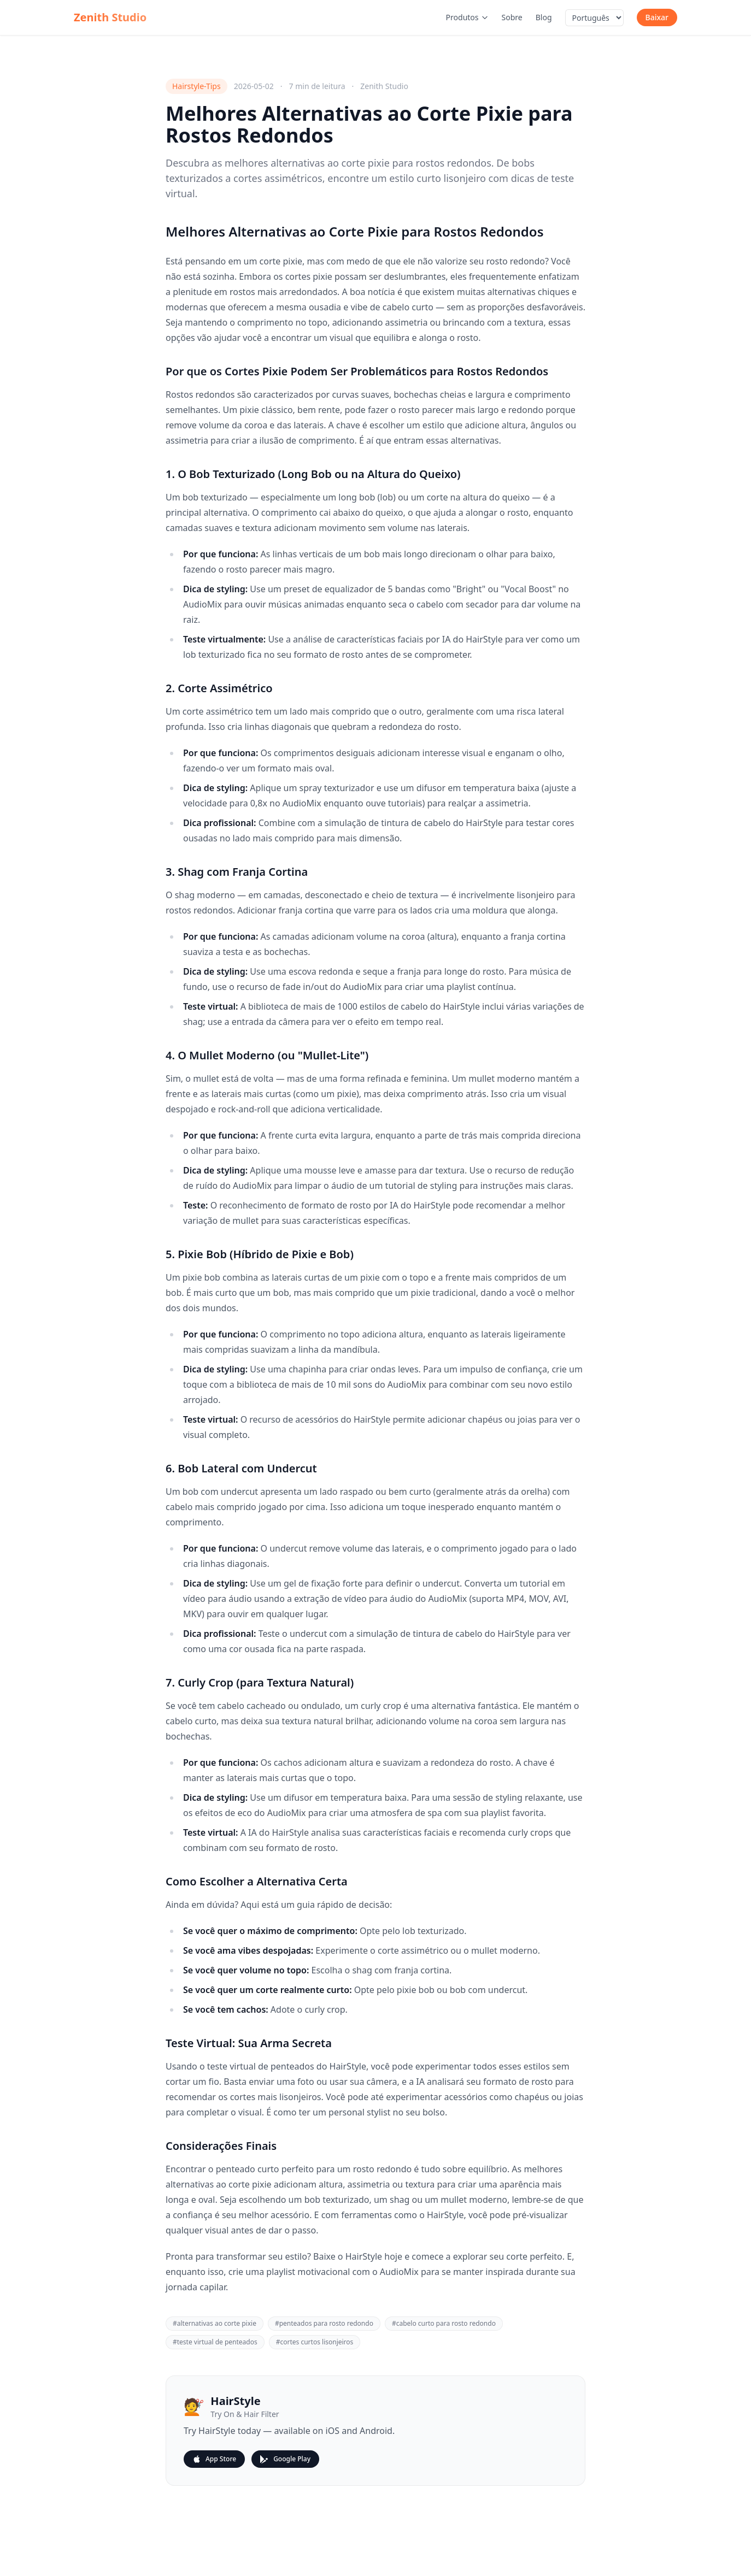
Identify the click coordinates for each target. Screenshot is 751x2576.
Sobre (512, 17)
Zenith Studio (110, 17)
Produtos (467, 17)
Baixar (657, 17)
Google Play (285, 2458)
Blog (544, 17)
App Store (214, 2458)
